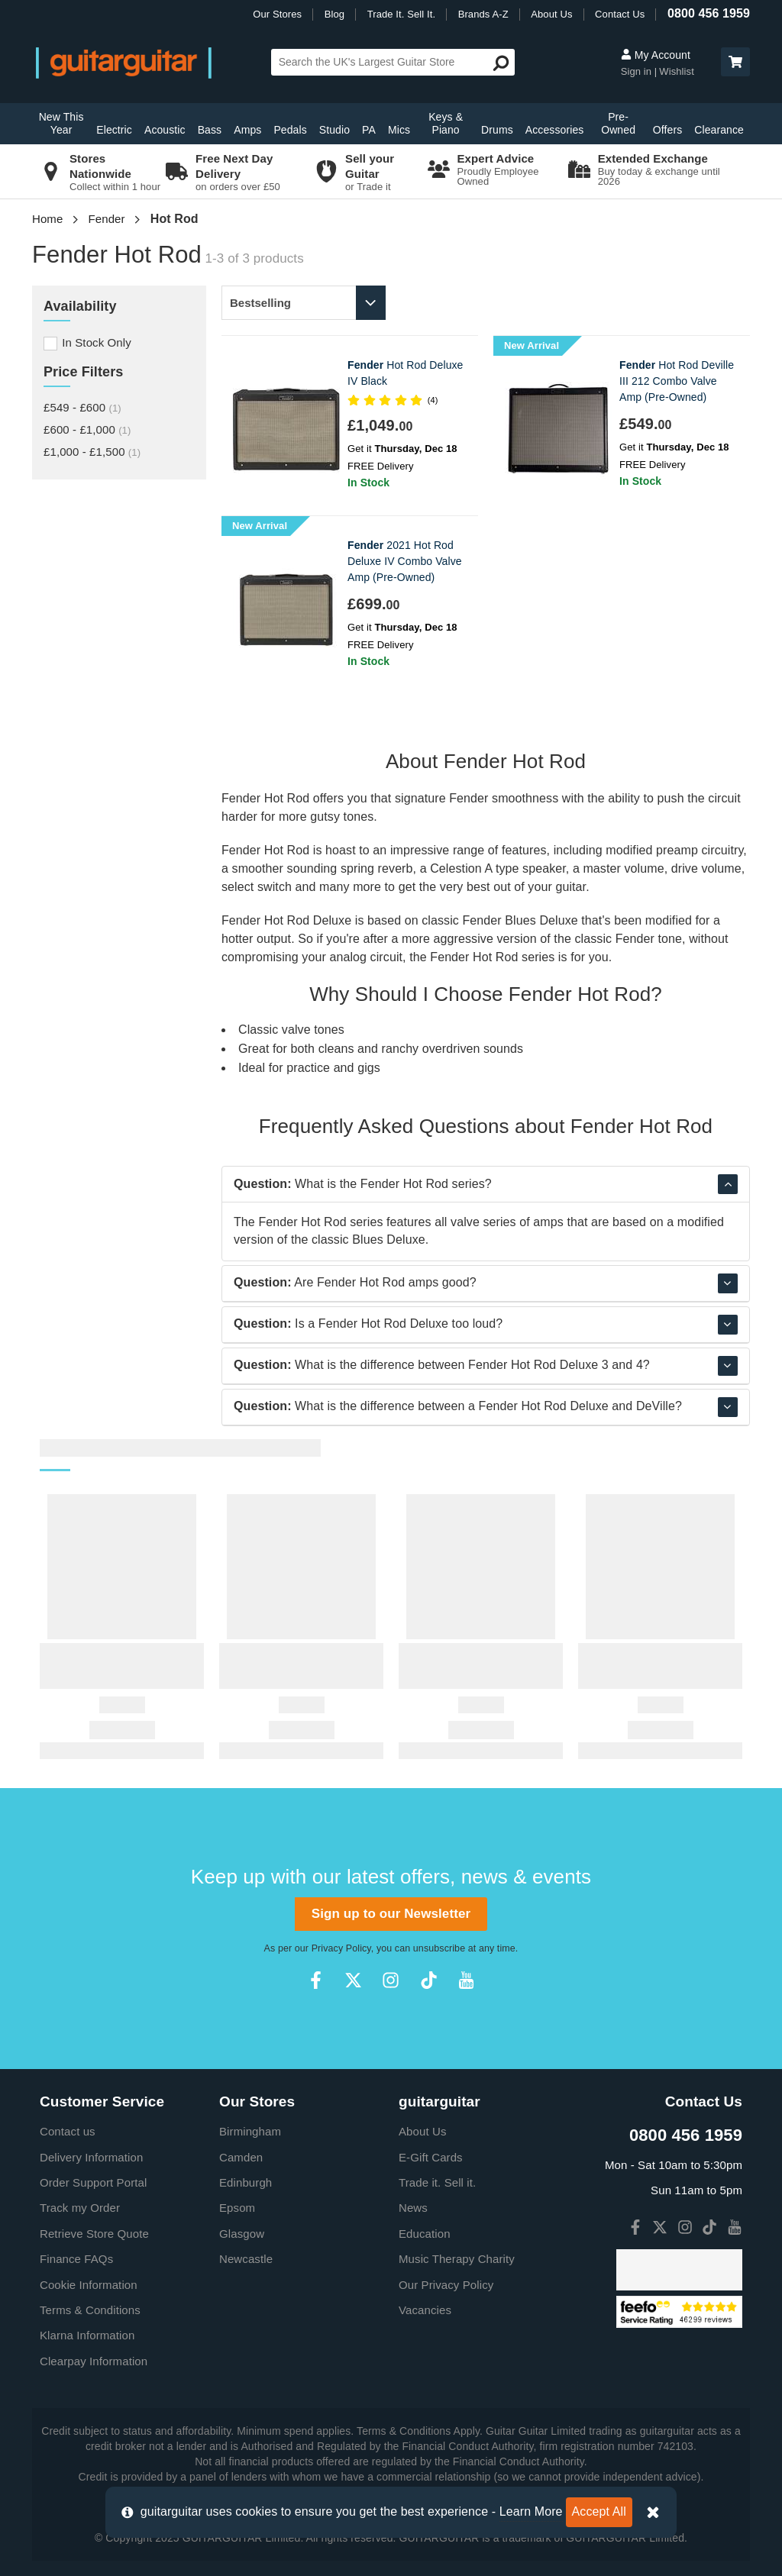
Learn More (531, 2511)
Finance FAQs (76, 2258)
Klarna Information (87, 2335)
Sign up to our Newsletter (391, 1913)
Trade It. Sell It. (401, 14)
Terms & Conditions (90, 2309)
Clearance (719, 130)
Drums (497, 130)
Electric (114, 130)
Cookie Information (88, 2284)
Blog (334, 14)
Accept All (599, 2511)
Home (47, 218)
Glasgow (241, 2233)
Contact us (67, 2131)
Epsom (237, 2207)
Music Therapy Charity (457, 2258)
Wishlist (676, 71)
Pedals (289, 130)
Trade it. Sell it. (437, 2182)
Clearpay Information (93, 2361)
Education (425, 2233)
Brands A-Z (483, 14)
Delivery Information (91, 2157)
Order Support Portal (93, 2182)
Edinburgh (245, 2182)
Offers (667, 130)
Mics (399, 130)
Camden (241, 2157)
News (413, 2207)
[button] (735, 61)
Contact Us (620, 14)
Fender (107, 218)
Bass (210, 130)
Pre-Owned (618, 123)
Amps (247, 130)
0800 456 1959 (708, 13)
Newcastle (246, 2258)
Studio (334, 130)
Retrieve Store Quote (94, 2233)
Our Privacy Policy (446, 2284)
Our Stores (277, 14)
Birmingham (250, 2131)
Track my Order (80, 2207)
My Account (655, 55)
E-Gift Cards (431, 2157)
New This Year (61, 123)
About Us (551, 14)
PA (369, 130)
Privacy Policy (341, 1948)
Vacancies (425, 2309)
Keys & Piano (445, 123)
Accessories (554, 130)
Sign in (637, 71)
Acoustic (165, 130)
